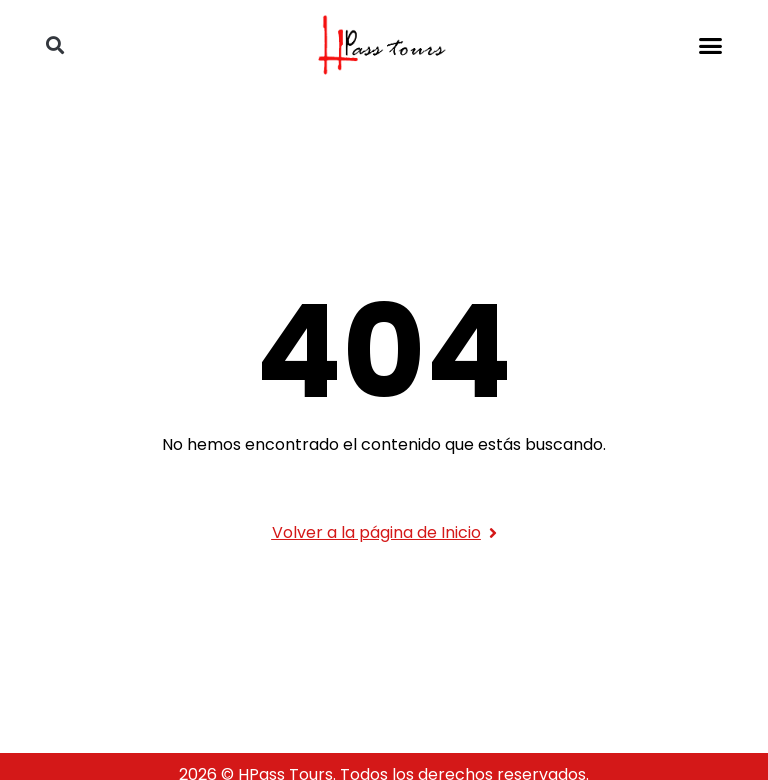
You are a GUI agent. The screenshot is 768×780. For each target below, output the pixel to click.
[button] (711, 45)
